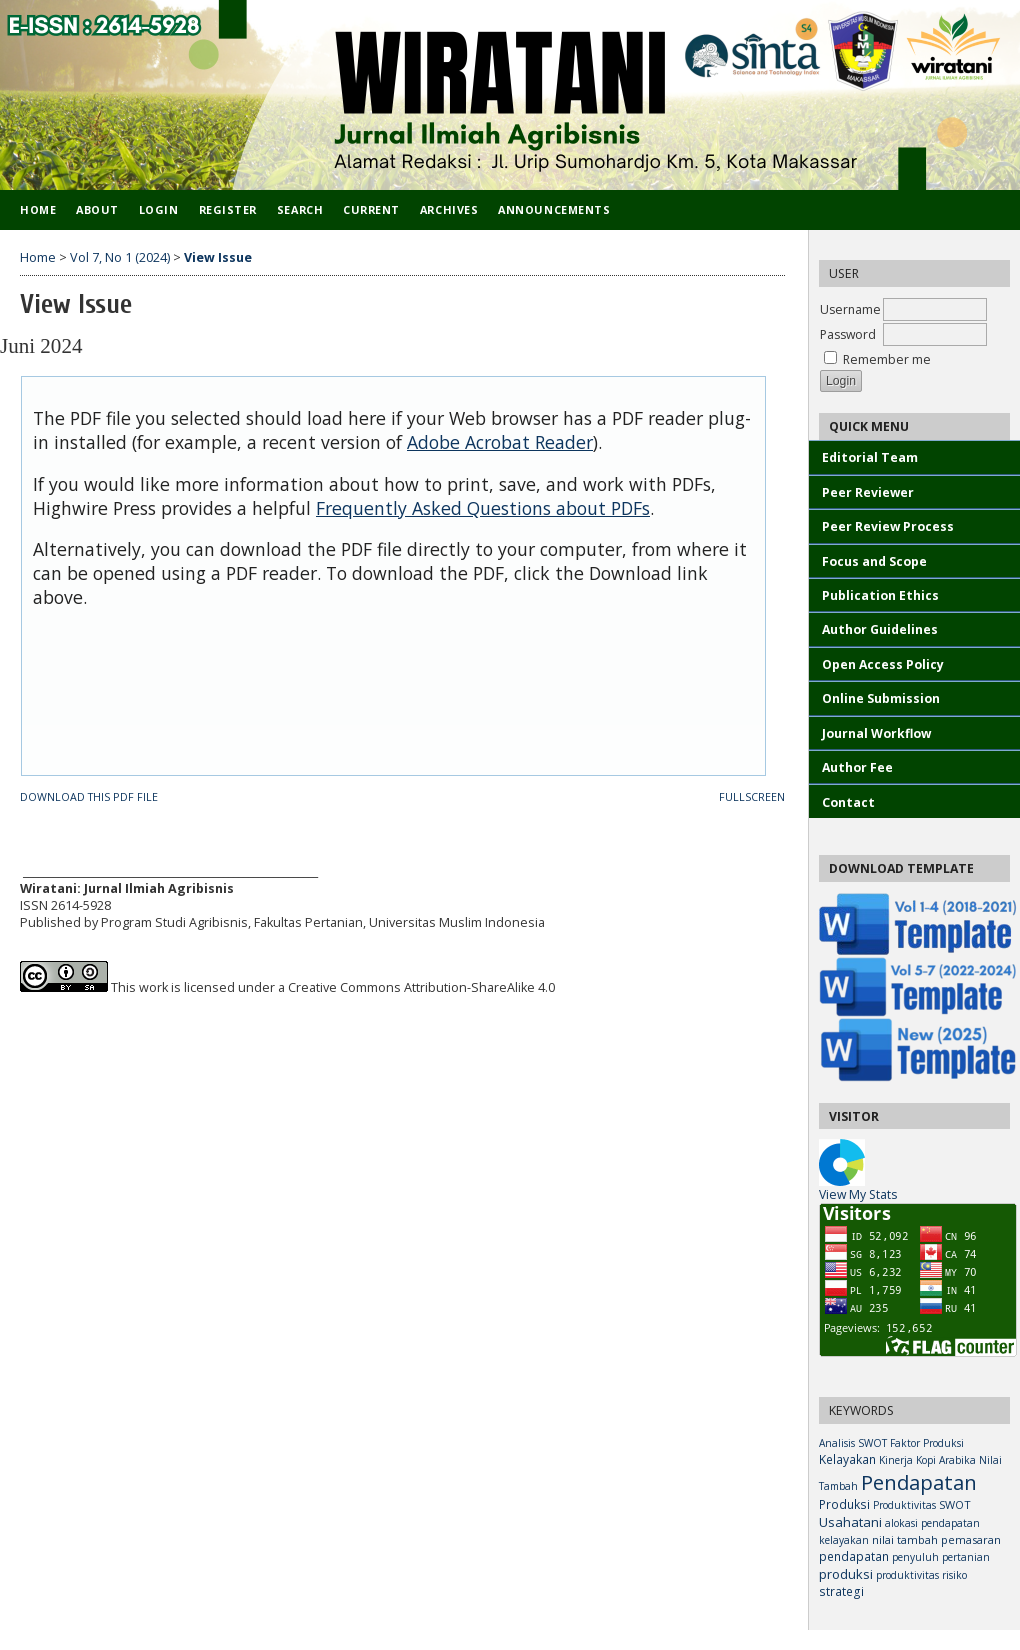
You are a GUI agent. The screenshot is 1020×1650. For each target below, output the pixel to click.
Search (300, 209)
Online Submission (881, 698)
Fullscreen (752, 797)
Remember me (887, 359)
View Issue (218, 257)
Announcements (554, 209)
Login (159, 209)
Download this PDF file (89, 797)
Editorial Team (871, 457)
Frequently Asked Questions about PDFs (483, 508)
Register (228, 209)
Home (38, 209)
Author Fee (857, 767)
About (97, 209)
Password (848, 334)
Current (371, 209)
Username (850, 309)
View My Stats (858, 1194)
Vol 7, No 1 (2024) (120, 257)
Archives (449, 209)
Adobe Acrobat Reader (500, 442)
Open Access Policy (883, 664)
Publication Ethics (880, 595)
